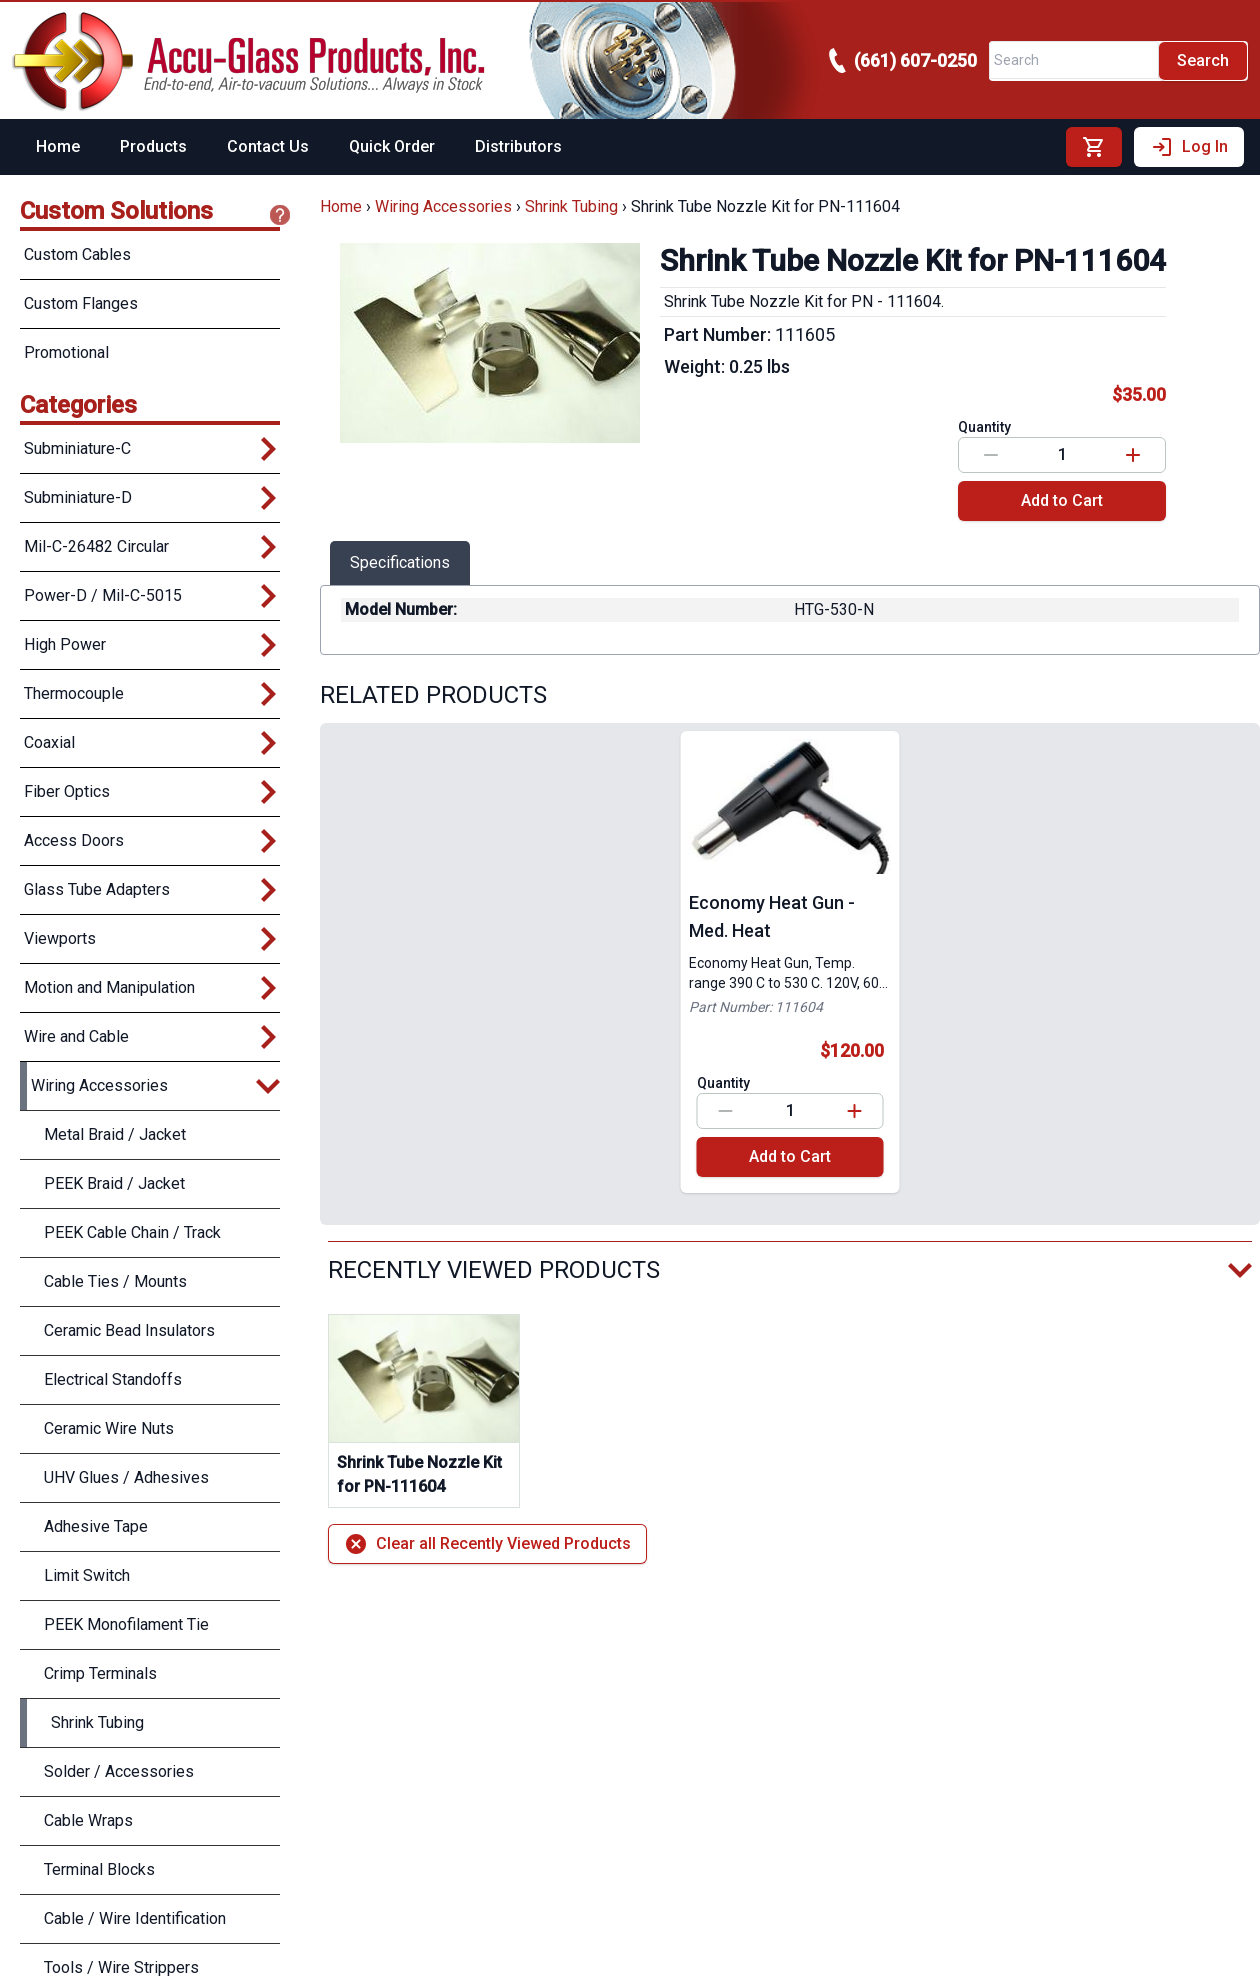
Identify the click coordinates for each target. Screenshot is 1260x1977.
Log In (1189, 147)
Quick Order (392, 146)
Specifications (400, 562)
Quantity (984, 427)
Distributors (518, 146)
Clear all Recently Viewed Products (487, 1544)
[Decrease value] (991, 455)
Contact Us (268, 146)
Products (153, 146)
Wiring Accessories (443, 206)
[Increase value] (1133, 455)
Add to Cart (1062, 500)
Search (1203, 60)
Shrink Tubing (571, 206)
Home (58, 146)
